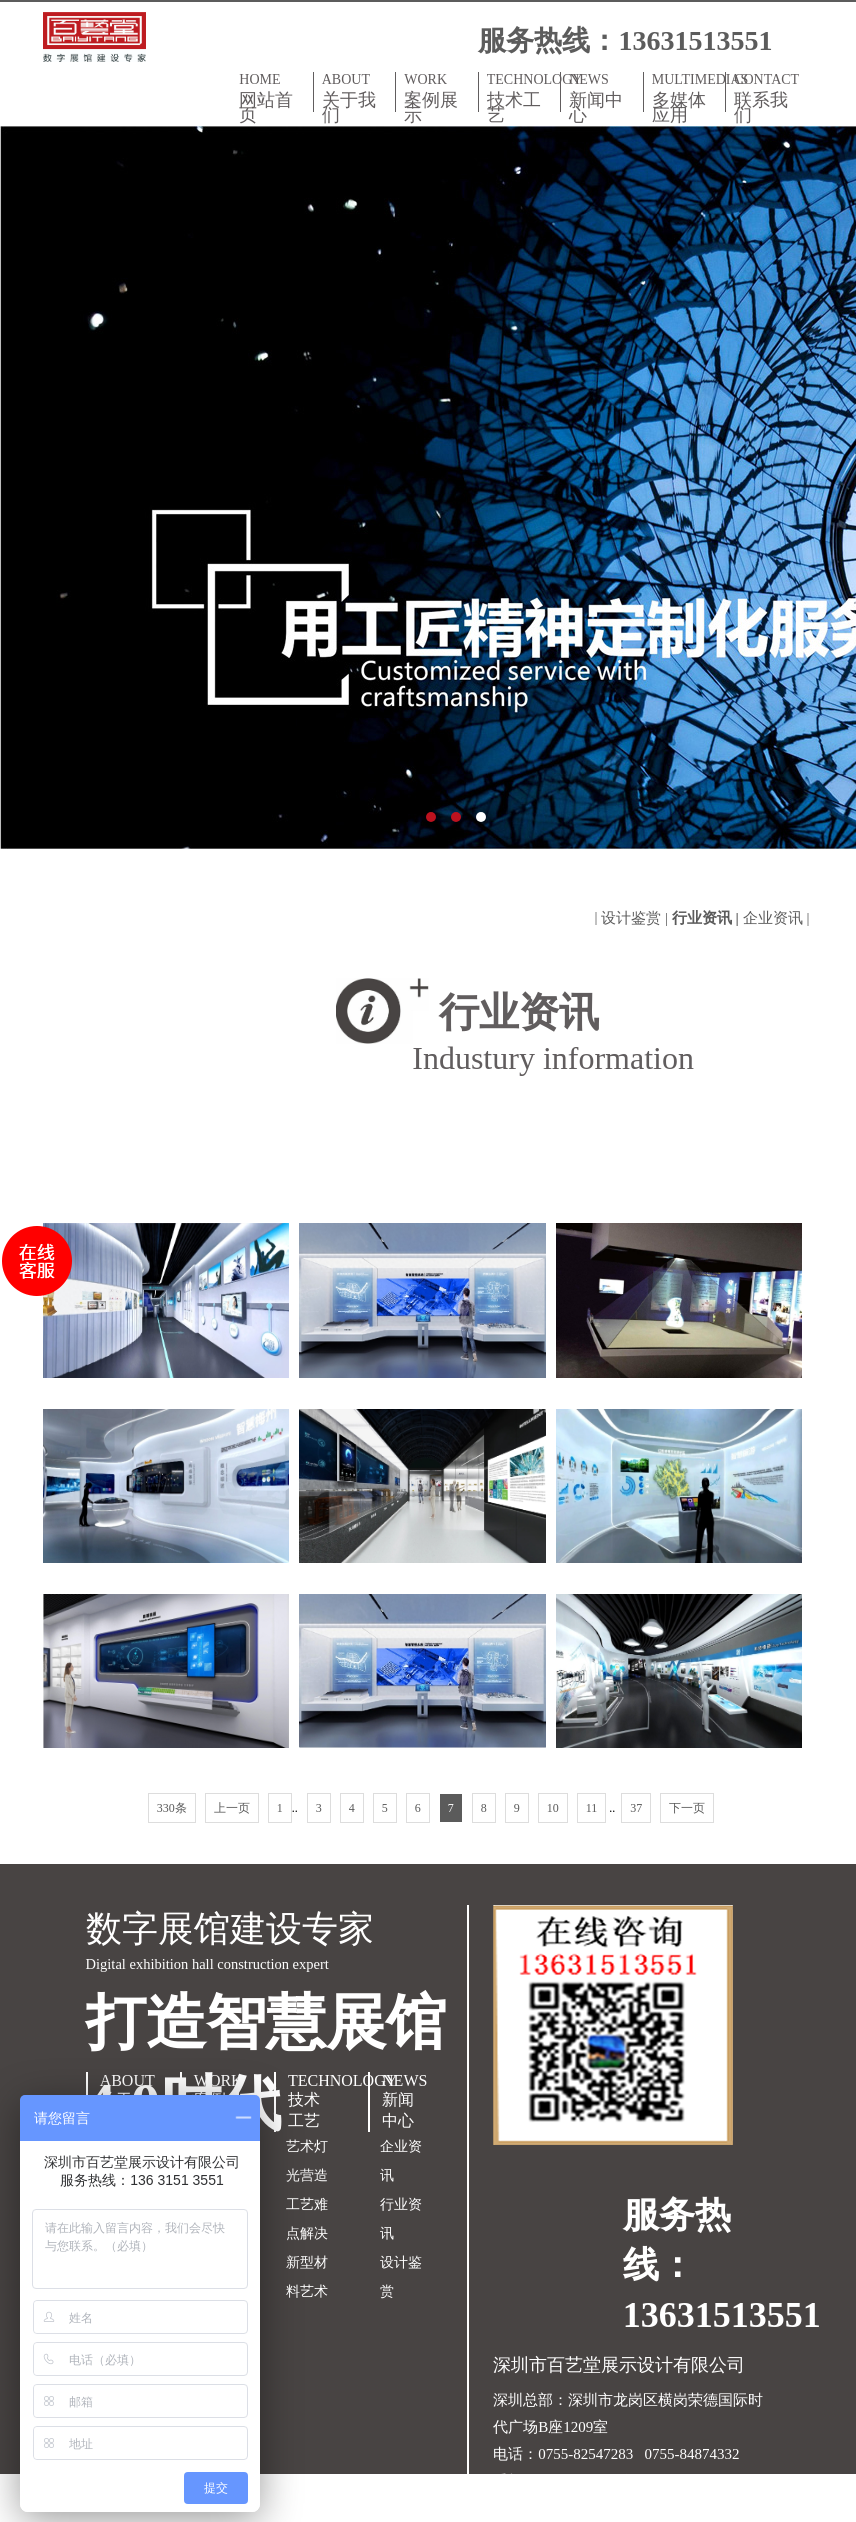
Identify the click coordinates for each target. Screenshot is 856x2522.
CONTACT (766, 97)
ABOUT (354, 97)
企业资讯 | (778, 918)
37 (636, 1808)
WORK (436, 97)
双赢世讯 (662, 2508)
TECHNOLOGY (523, 97)
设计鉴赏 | (636, 918)
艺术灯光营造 (307, 2161)
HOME (271, 97)
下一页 (687, 1808)
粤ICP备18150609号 (685, 2481)
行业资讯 (401, 2219)
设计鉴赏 (401, 2277)
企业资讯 (401, 2161)
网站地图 (523, 2508)
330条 (172, 1808)
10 (553, 1808)
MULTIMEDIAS (688, 97)
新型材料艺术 (307, 2277)
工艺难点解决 (307, 2219)
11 (592, 1808)
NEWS (601, 97)
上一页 (232, 1808)
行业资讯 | (707, 918)
